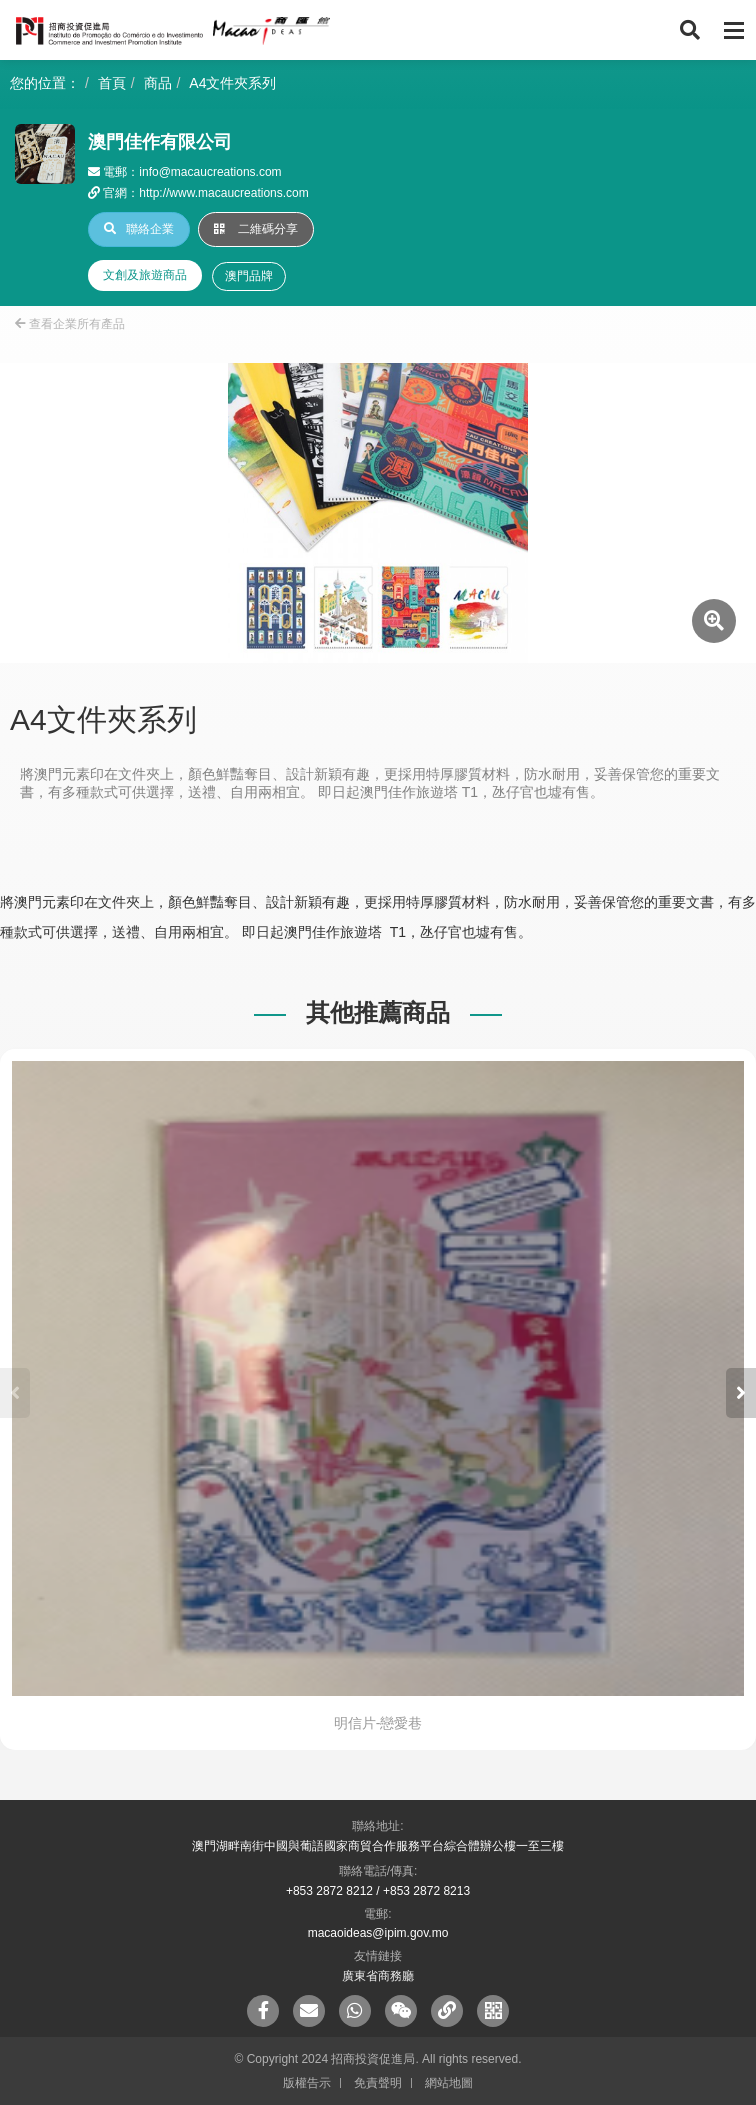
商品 (158, 83)
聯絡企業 (139, 229)
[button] (741, 1393)
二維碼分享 (256, 229)
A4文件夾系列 (232, 83)
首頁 (112, 83)
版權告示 (307, 2083)
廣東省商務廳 (378, 1976)
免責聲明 (378, 2083)
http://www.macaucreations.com (223, 193)
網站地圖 (449, 2083)
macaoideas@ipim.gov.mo (378, 1933)
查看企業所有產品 (70, 324)
